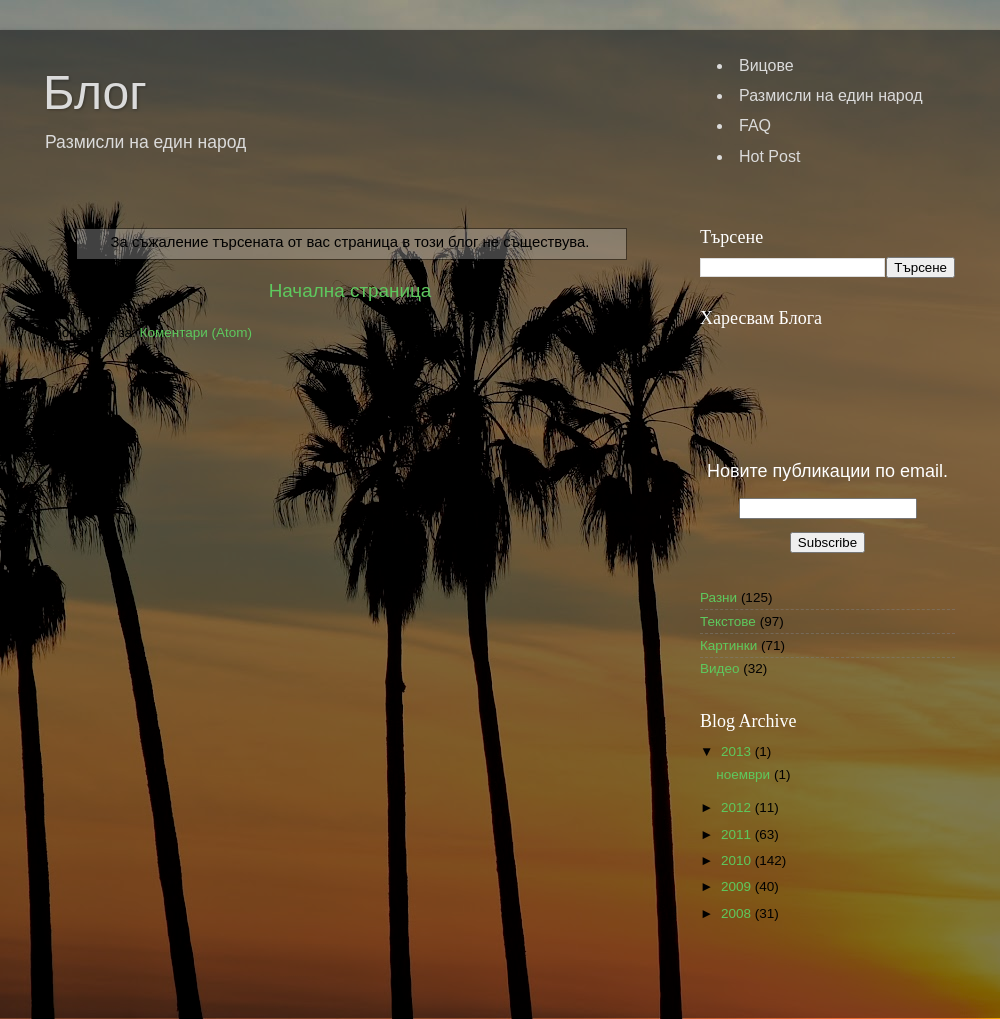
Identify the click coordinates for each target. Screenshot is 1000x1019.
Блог (95, 92)
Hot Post (769, 156)
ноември (745, 774)
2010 (738, 860)
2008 (738, 913)
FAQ (755, 125)
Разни (718, 597)
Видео (719, 668)
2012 (738, 807)
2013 (738, 751)
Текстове (728, 621)
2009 (738, 886)
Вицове (766, 65)
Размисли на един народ (831, 95)
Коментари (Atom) (196, 332)
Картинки (728, 645)
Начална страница (350, 290)
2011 (738, 834)
